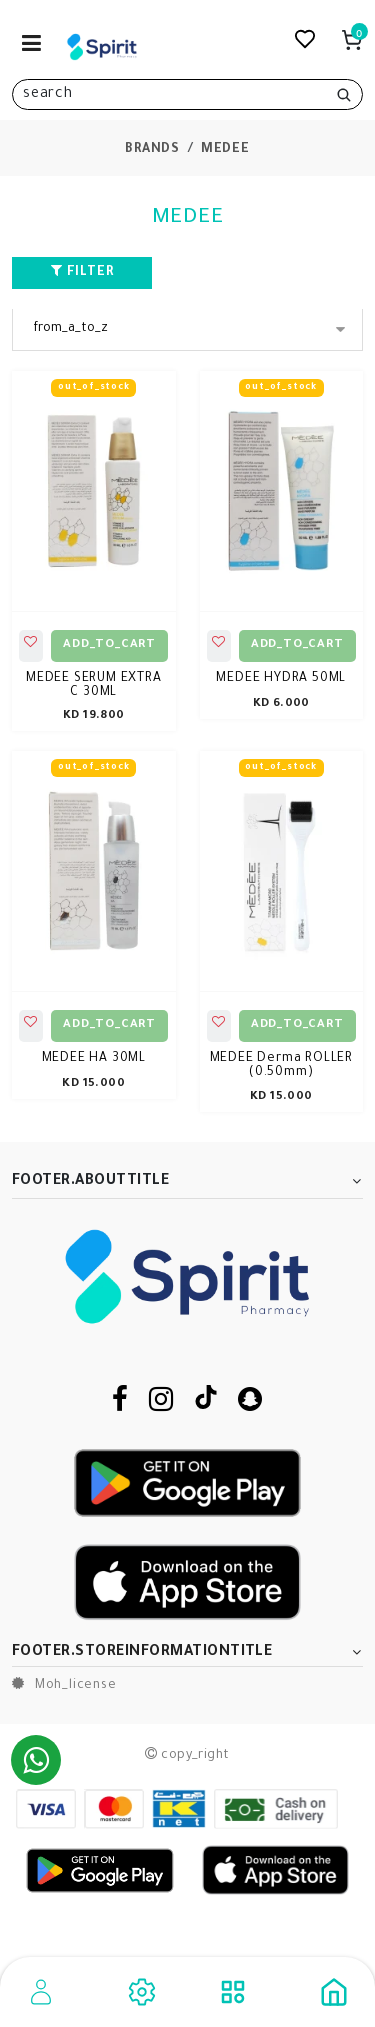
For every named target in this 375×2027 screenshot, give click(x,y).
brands (152, 150)
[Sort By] (187, 329)
